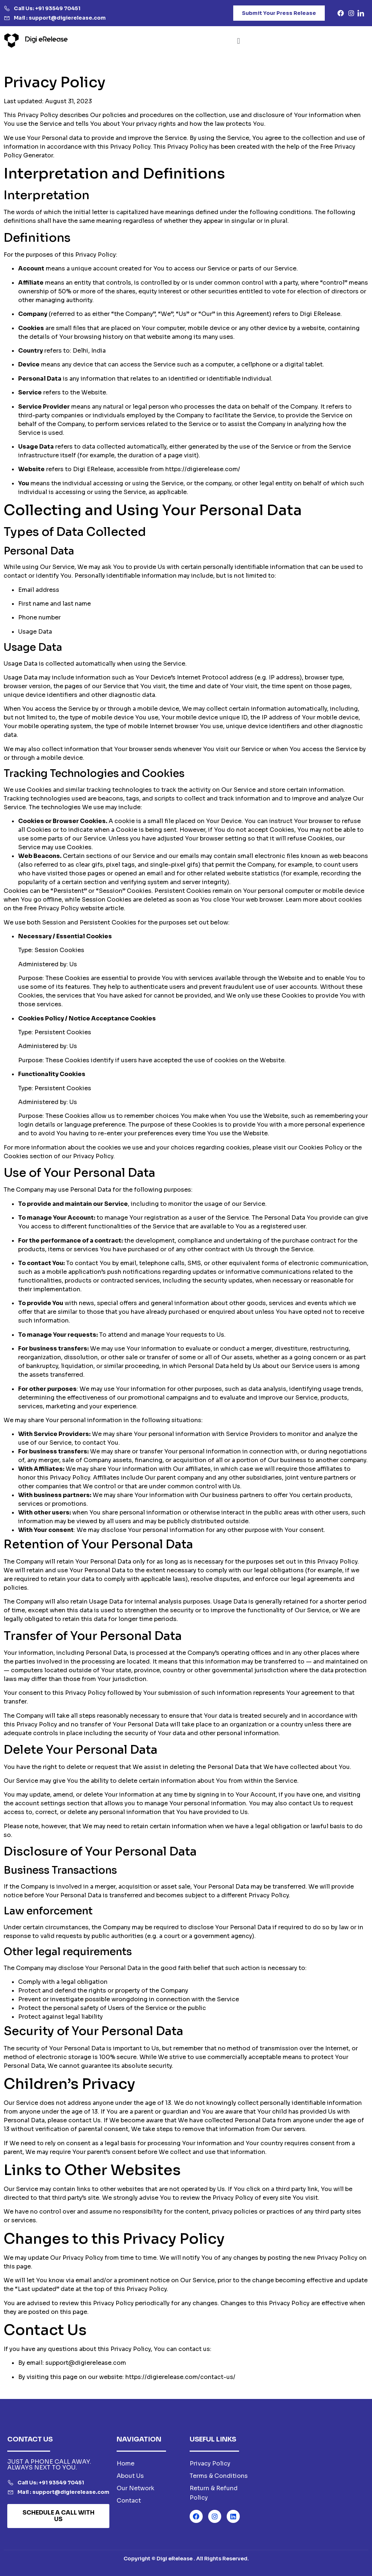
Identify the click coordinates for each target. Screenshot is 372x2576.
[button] (238, 41)
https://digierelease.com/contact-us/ (180, 2377)
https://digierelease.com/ (202, 469)
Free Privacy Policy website (64, 908)
